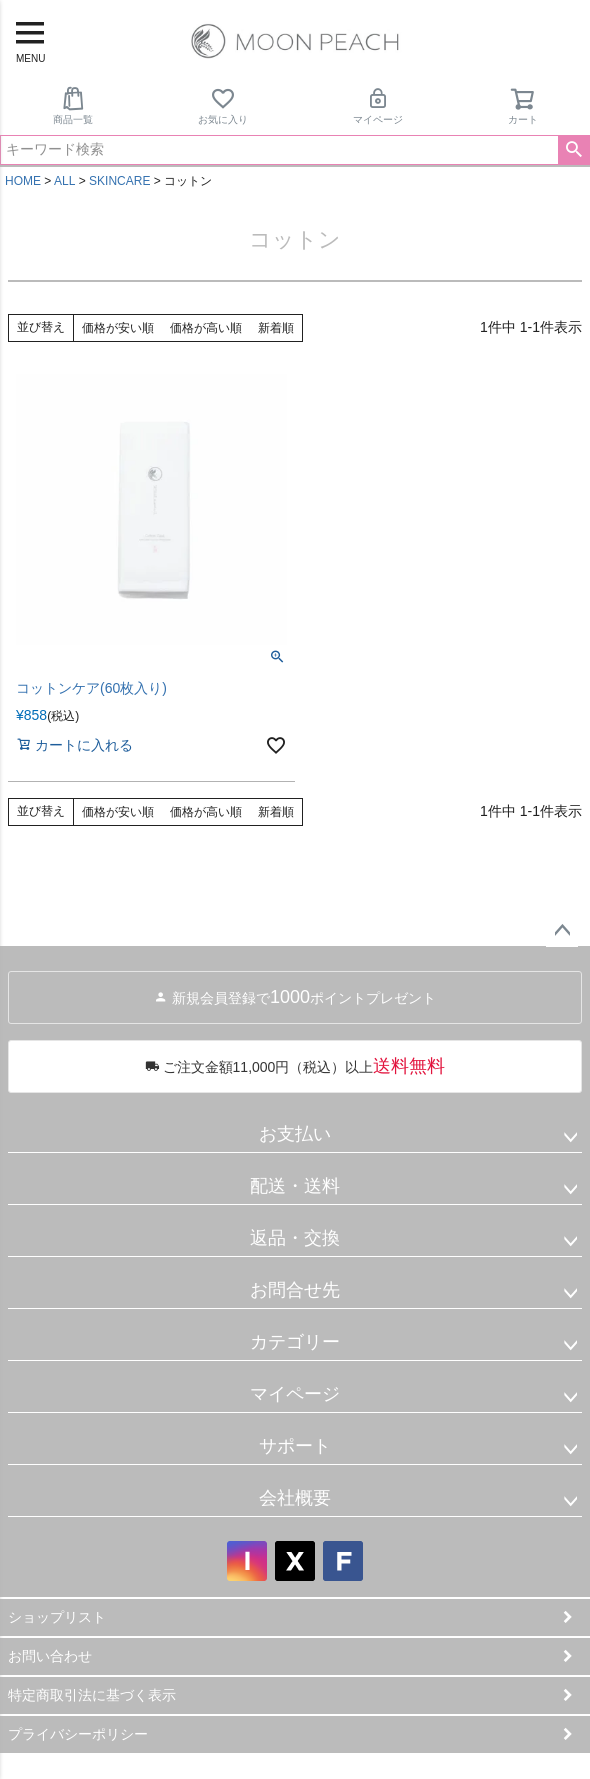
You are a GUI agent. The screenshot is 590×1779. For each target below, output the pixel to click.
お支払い (295, 1134)
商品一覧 (73, 105)
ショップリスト (57, 1617)
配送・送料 (295, 1186)
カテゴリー (295, 1342)
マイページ (378, 105)
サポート (295, 1446)
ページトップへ (562, 931)
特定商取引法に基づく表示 (92, 1695)
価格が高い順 (206, 328)
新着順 (276, 328)
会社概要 (295, 1498)
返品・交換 (295, 1238)
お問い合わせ (50, 1656)
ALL (64, 181)
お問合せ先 (295, 1290)
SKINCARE (119, 181)
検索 (573, 150)
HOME (23, 181)
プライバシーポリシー (78, 1734)
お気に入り (223, 105)
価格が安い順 (118, 328)
